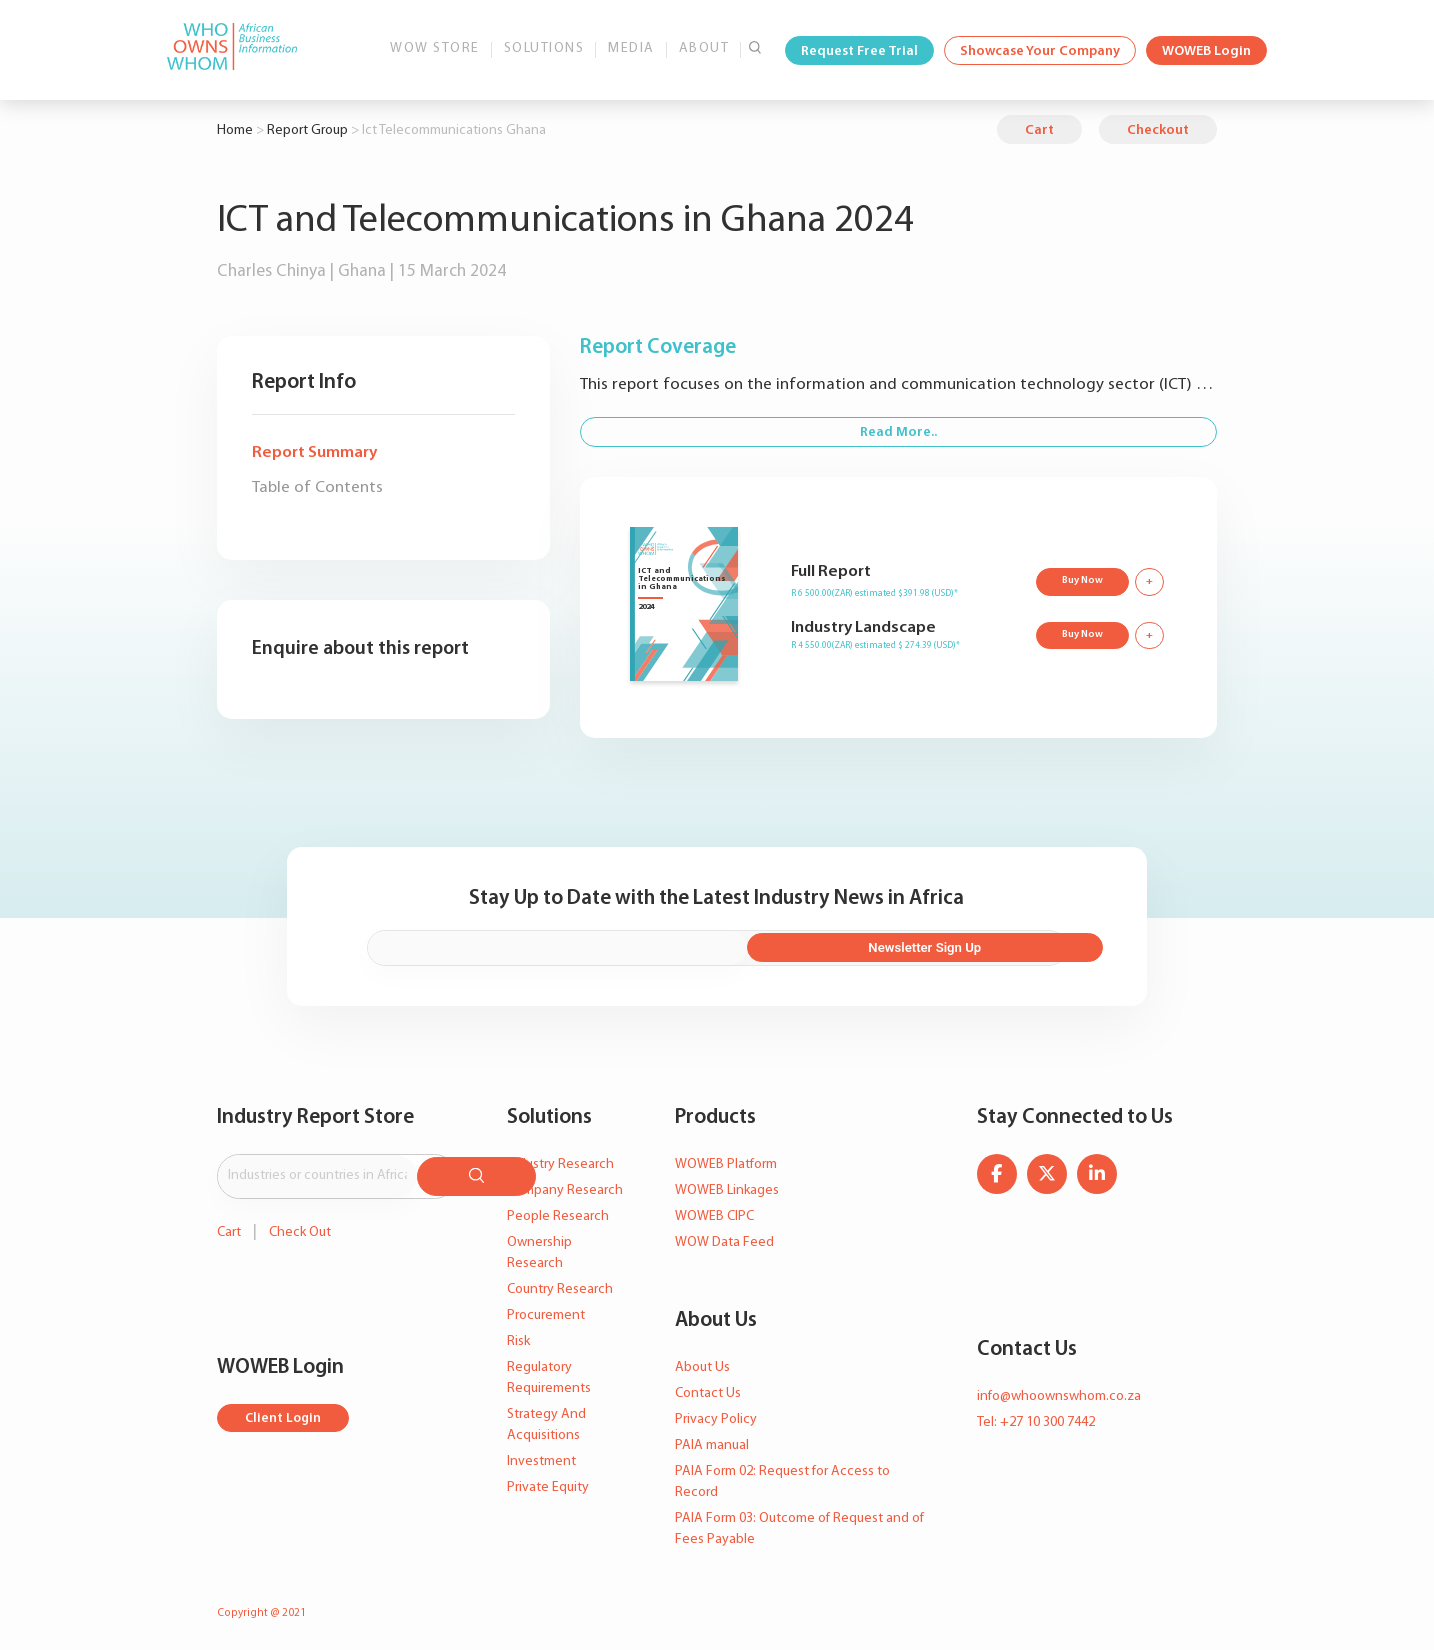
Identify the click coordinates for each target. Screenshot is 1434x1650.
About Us (702, 1364)
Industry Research (560, 1161)
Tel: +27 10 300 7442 (1036, 1419)
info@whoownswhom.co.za (1059, 1393)
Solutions (544, 48)
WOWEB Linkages (727, 1187)
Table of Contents (317, 487)
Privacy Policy (716, 1416)
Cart (1039, 130)
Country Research (560, 1286)
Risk (518, 1338)
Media (631, 48)
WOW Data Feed (724, 1239)
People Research (558, 1213)
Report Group (307, 130)
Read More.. (898, 432)
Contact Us (708, 1390)
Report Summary (314, 452)
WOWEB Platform (726, 1161)
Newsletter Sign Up (958, 946)
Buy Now (1080, 579)
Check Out (300, 1224)
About (704, 48)
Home (235, 130)
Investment (541, 1458)
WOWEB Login (1206, 51)
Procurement (546, 1312)
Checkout (1158, 130)
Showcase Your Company (1040, 51)
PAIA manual (712, 1442)
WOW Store (435, 48)
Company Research (565, 1187)
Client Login (284, 1411)
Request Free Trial (859, 51)
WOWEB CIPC (714, 1213)
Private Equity (548, 1484)
